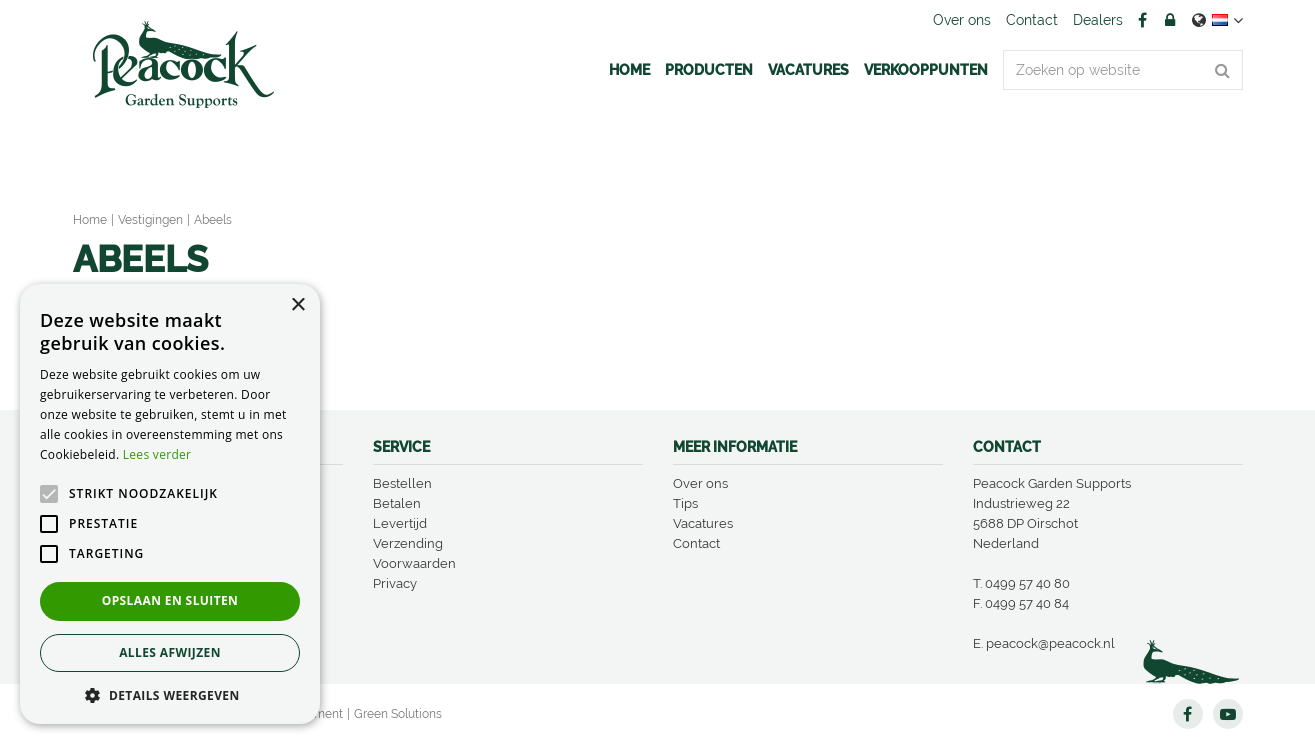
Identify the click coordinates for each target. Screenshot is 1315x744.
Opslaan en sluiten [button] (170, 600)
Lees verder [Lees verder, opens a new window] (157, 454)
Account (1170, 20)
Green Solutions (398, 714)
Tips (685, 503)
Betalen (397, 503)
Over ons (700, 483)
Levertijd (400, 523)
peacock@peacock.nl (1050, 643)
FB (1143, 20)
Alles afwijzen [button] (170, 652)
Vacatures (703, 523)
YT (1228, 714)
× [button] (297, 305)
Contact (696, 543)
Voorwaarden (414, 563)
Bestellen (402, 483)
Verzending (408, 543)
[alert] (170, 504)
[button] (170, 694)
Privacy (395, 583)
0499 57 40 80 (1027, 583)
